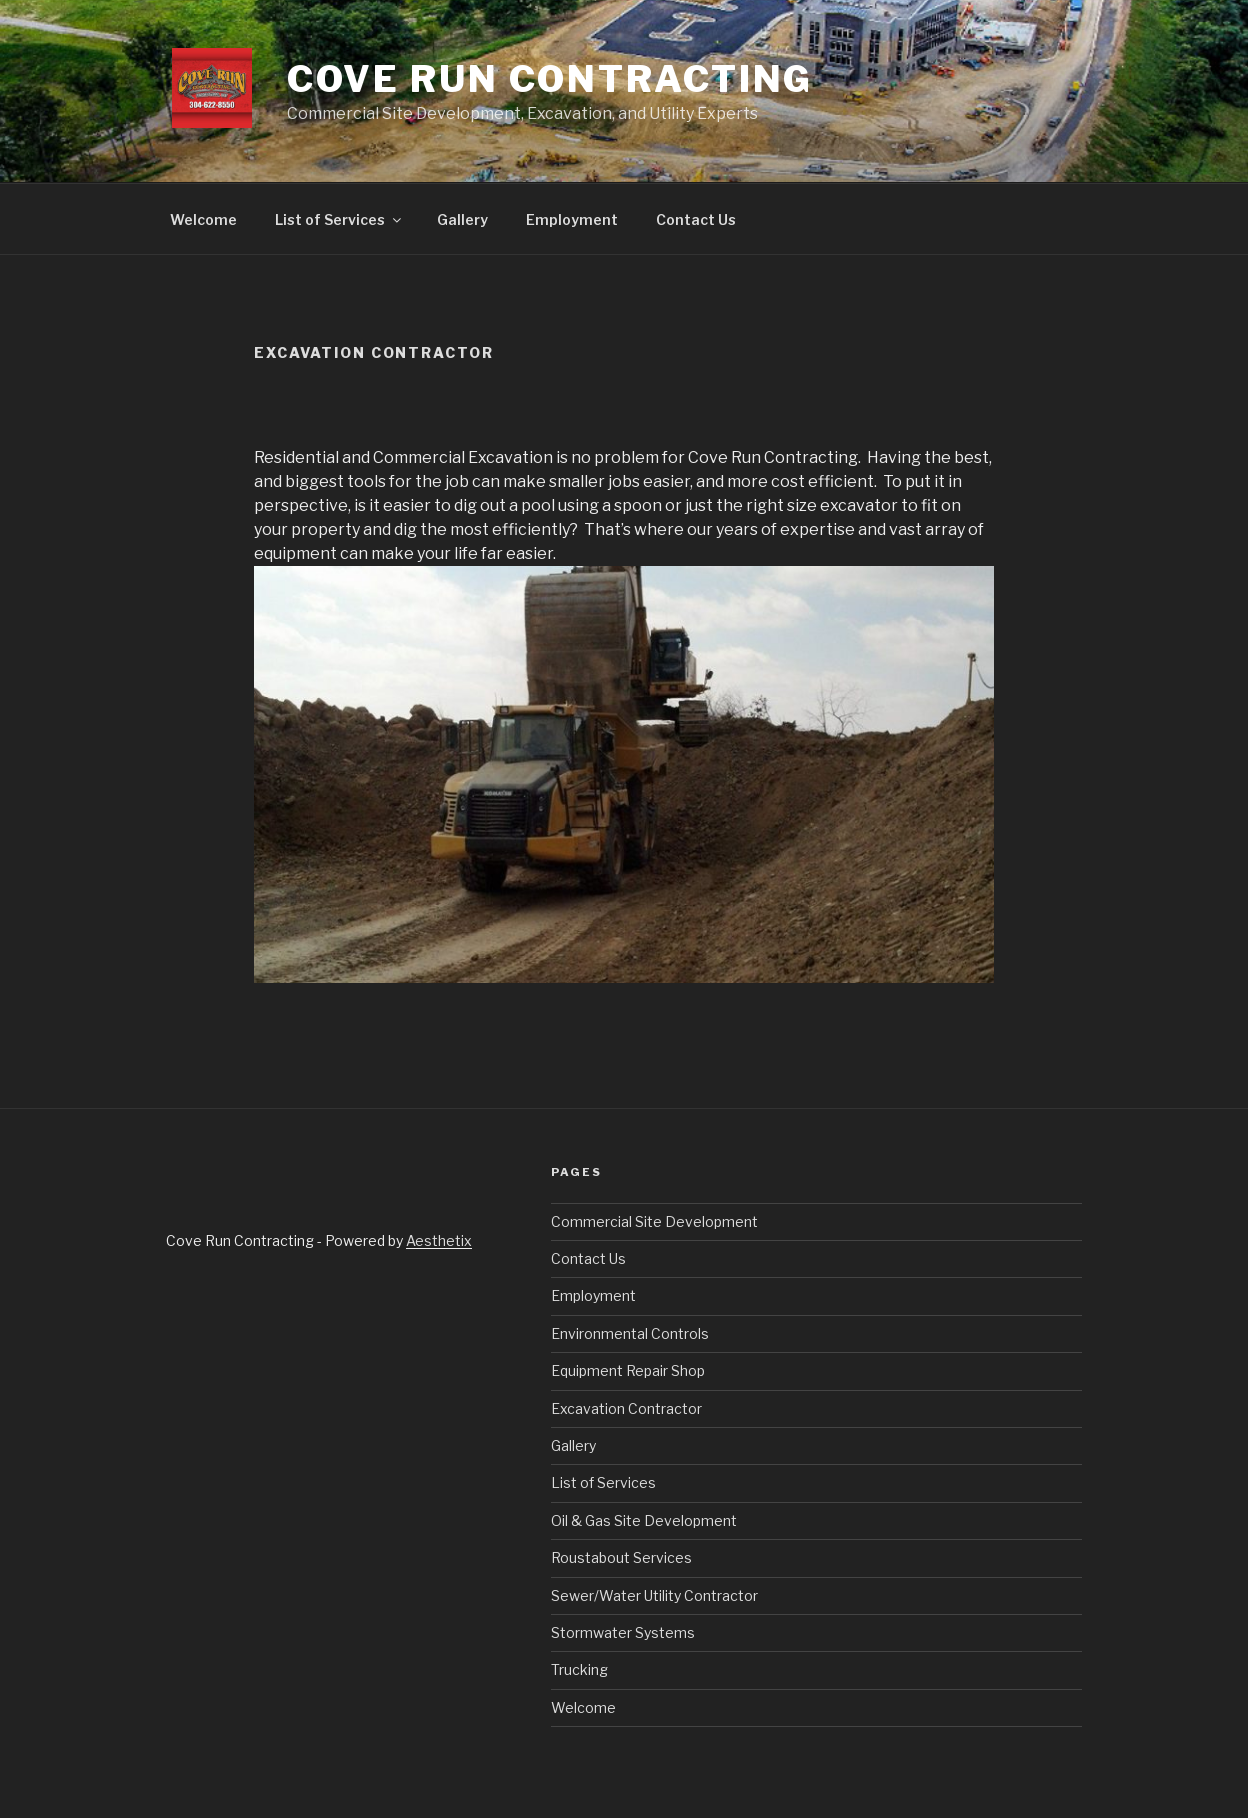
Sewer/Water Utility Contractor (654, 1595)
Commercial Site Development (654, 1221)
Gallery (462, 219)
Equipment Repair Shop (628, 1370)
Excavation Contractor (626, 1408)
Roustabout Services (621, 1557)
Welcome (203, 219)
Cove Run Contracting (550, 79)
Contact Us (696, 219)
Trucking (579, 1669)
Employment (572, 219)
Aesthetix (439, 1240)
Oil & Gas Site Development (644, 1520)
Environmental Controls (630, 1333)
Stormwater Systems (623, 1632)
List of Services (339, 219)
